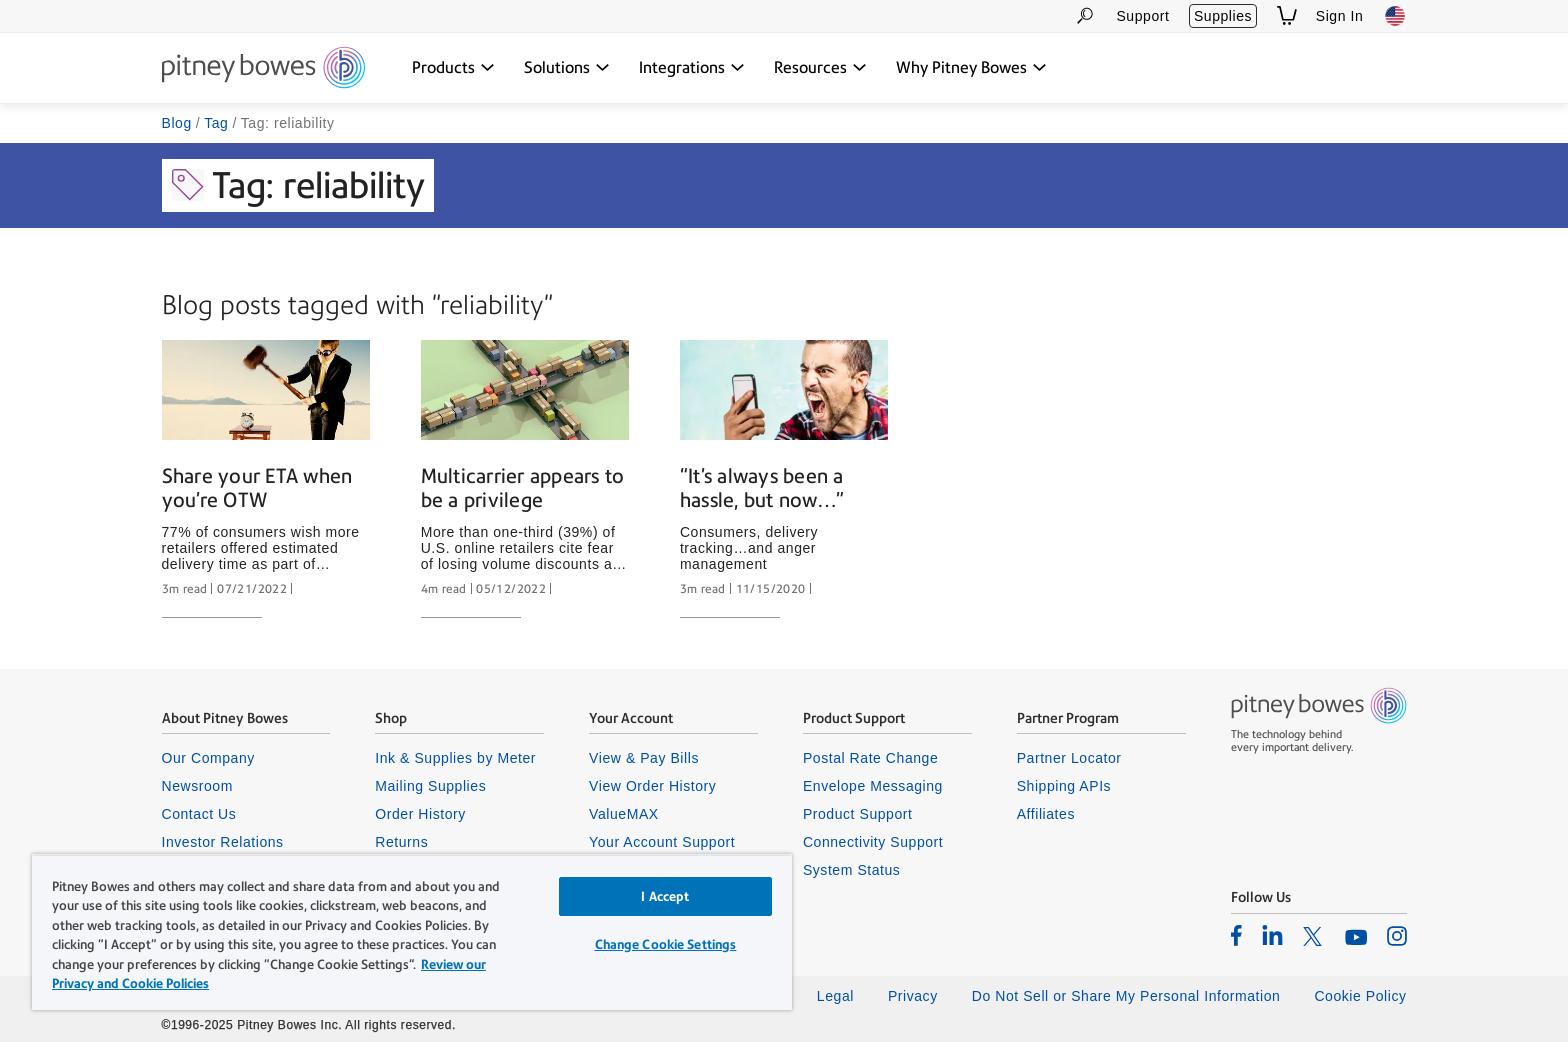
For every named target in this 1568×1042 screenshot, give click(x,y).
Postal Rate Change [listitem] (870, 758)
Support (1142, 16)
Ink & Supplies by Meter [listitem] (455, 758)
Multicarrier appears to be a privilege (523, 488)
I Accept (665, 896)
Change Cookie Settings (666, 944)
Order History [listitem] (420, 814)
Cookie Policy (1360, 996)
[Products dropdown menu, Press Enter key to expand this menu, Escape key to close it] (453, 68)
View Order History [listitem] (652, 786)
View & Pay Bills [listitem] (644, 758)
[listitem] (1236, 935)
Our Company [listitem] (208, 758)
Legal (835, 996)
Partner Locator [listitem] (1069, 758)
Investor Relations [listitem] (223, 842)
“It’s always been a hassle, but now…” (762, 488)
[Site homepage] (263, 69)
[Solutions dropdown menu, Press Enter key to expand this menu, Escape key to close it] (567, 68)
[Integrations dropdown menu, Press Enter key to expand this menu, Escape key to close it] (692, 68)
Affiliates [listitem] (1046, 814)
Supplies (1223, 16)
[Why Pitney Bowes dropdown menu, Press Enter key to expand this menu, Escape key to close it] (971, 68)
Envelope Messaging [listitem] (873, 786)
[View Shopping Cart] (1287, 15)
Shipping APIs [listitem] (1064, 786)
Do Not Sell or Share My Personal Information (1126, 996)
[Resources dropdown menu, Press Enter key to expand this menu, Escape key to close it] (820, 68)
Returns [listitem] (401, 842)
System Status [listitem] (852, 870)
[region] (412, 932)
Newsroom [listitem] (197, 786)
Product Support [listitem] (858, 814)
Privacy (913, 996)
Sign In (1340, 16)
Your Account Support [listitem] (662, 842)
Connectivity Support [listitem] (873, 842)
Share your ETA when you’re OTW (257, 488)
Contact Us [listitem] (199, 814)
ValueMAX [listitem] (624, 814)
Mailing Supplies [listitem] (430, 786)
